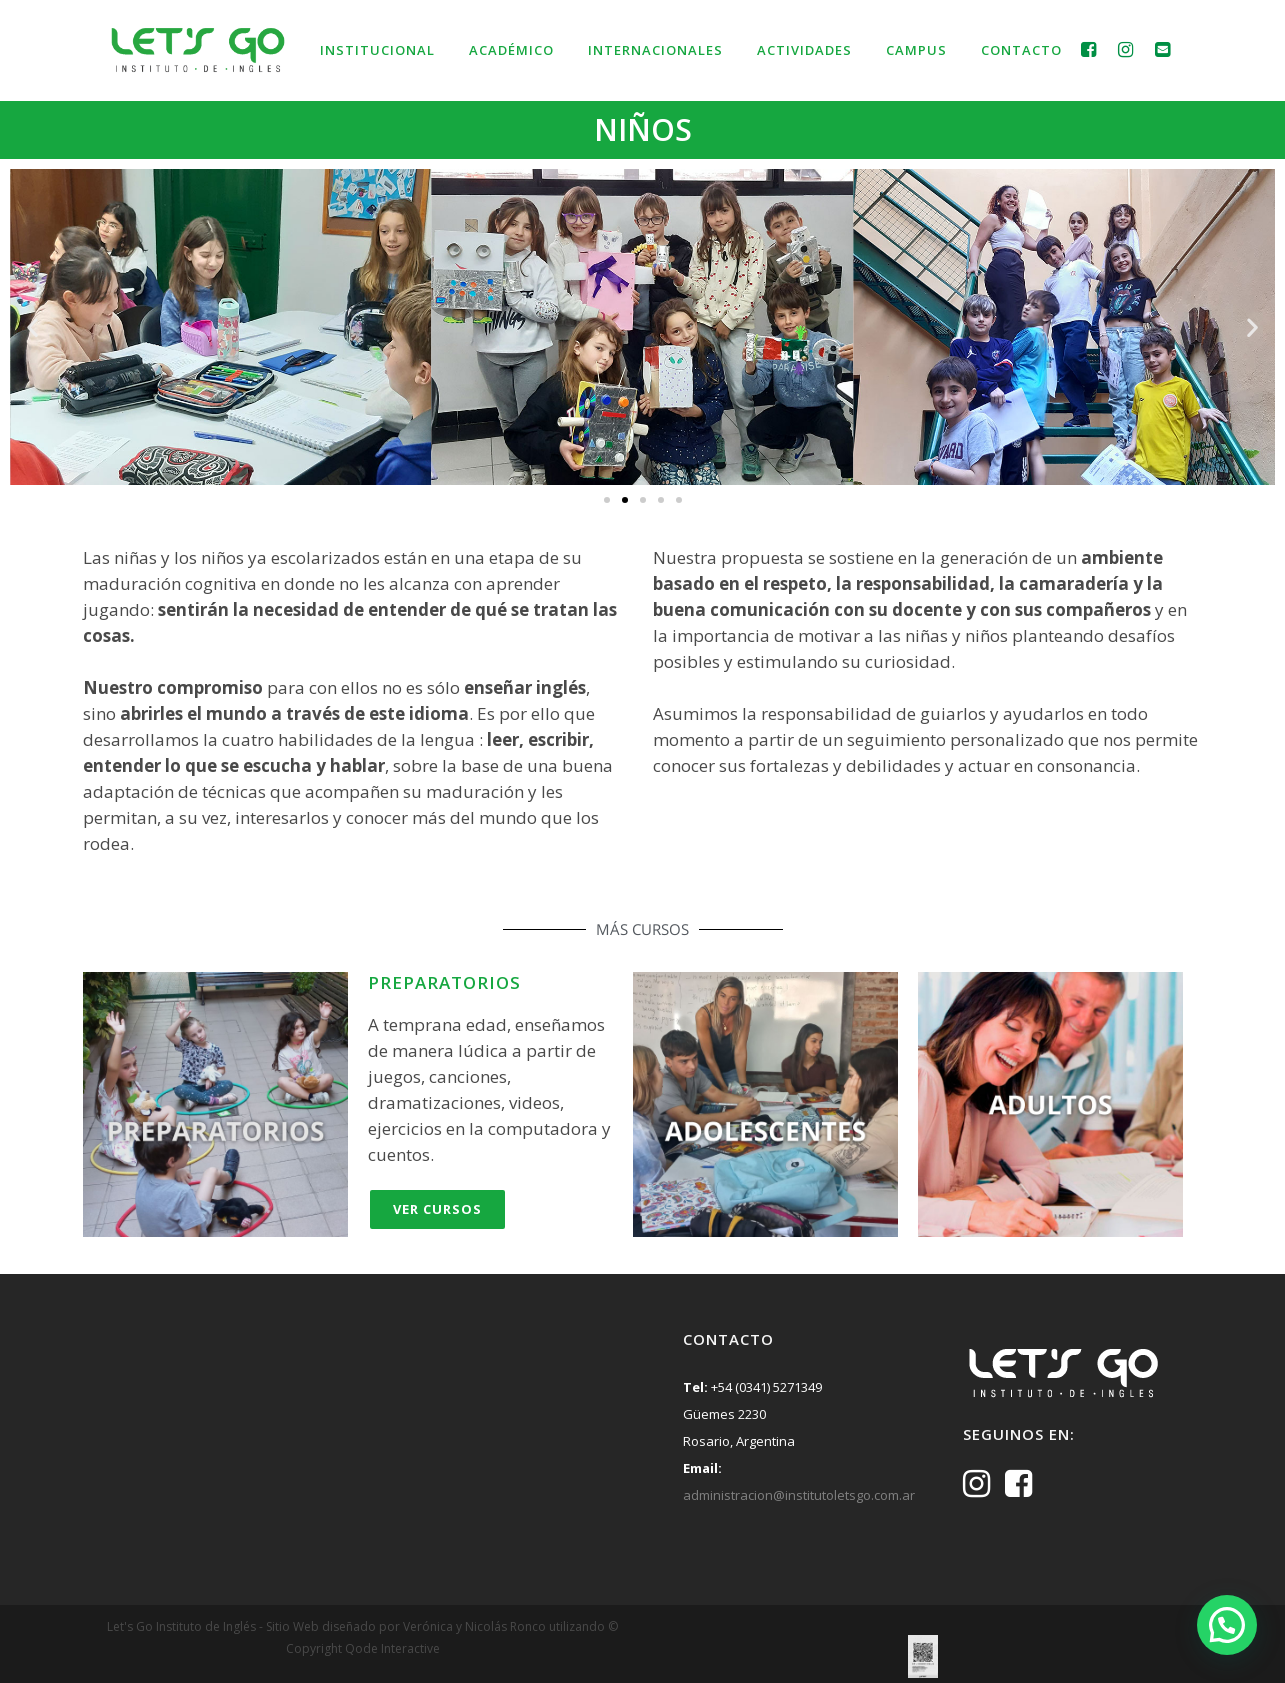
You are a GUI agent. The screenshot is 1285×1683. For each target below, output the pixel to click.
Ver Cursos (437, 1209)
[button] (32, 326)
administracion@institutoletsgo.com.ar (799, 1495)
